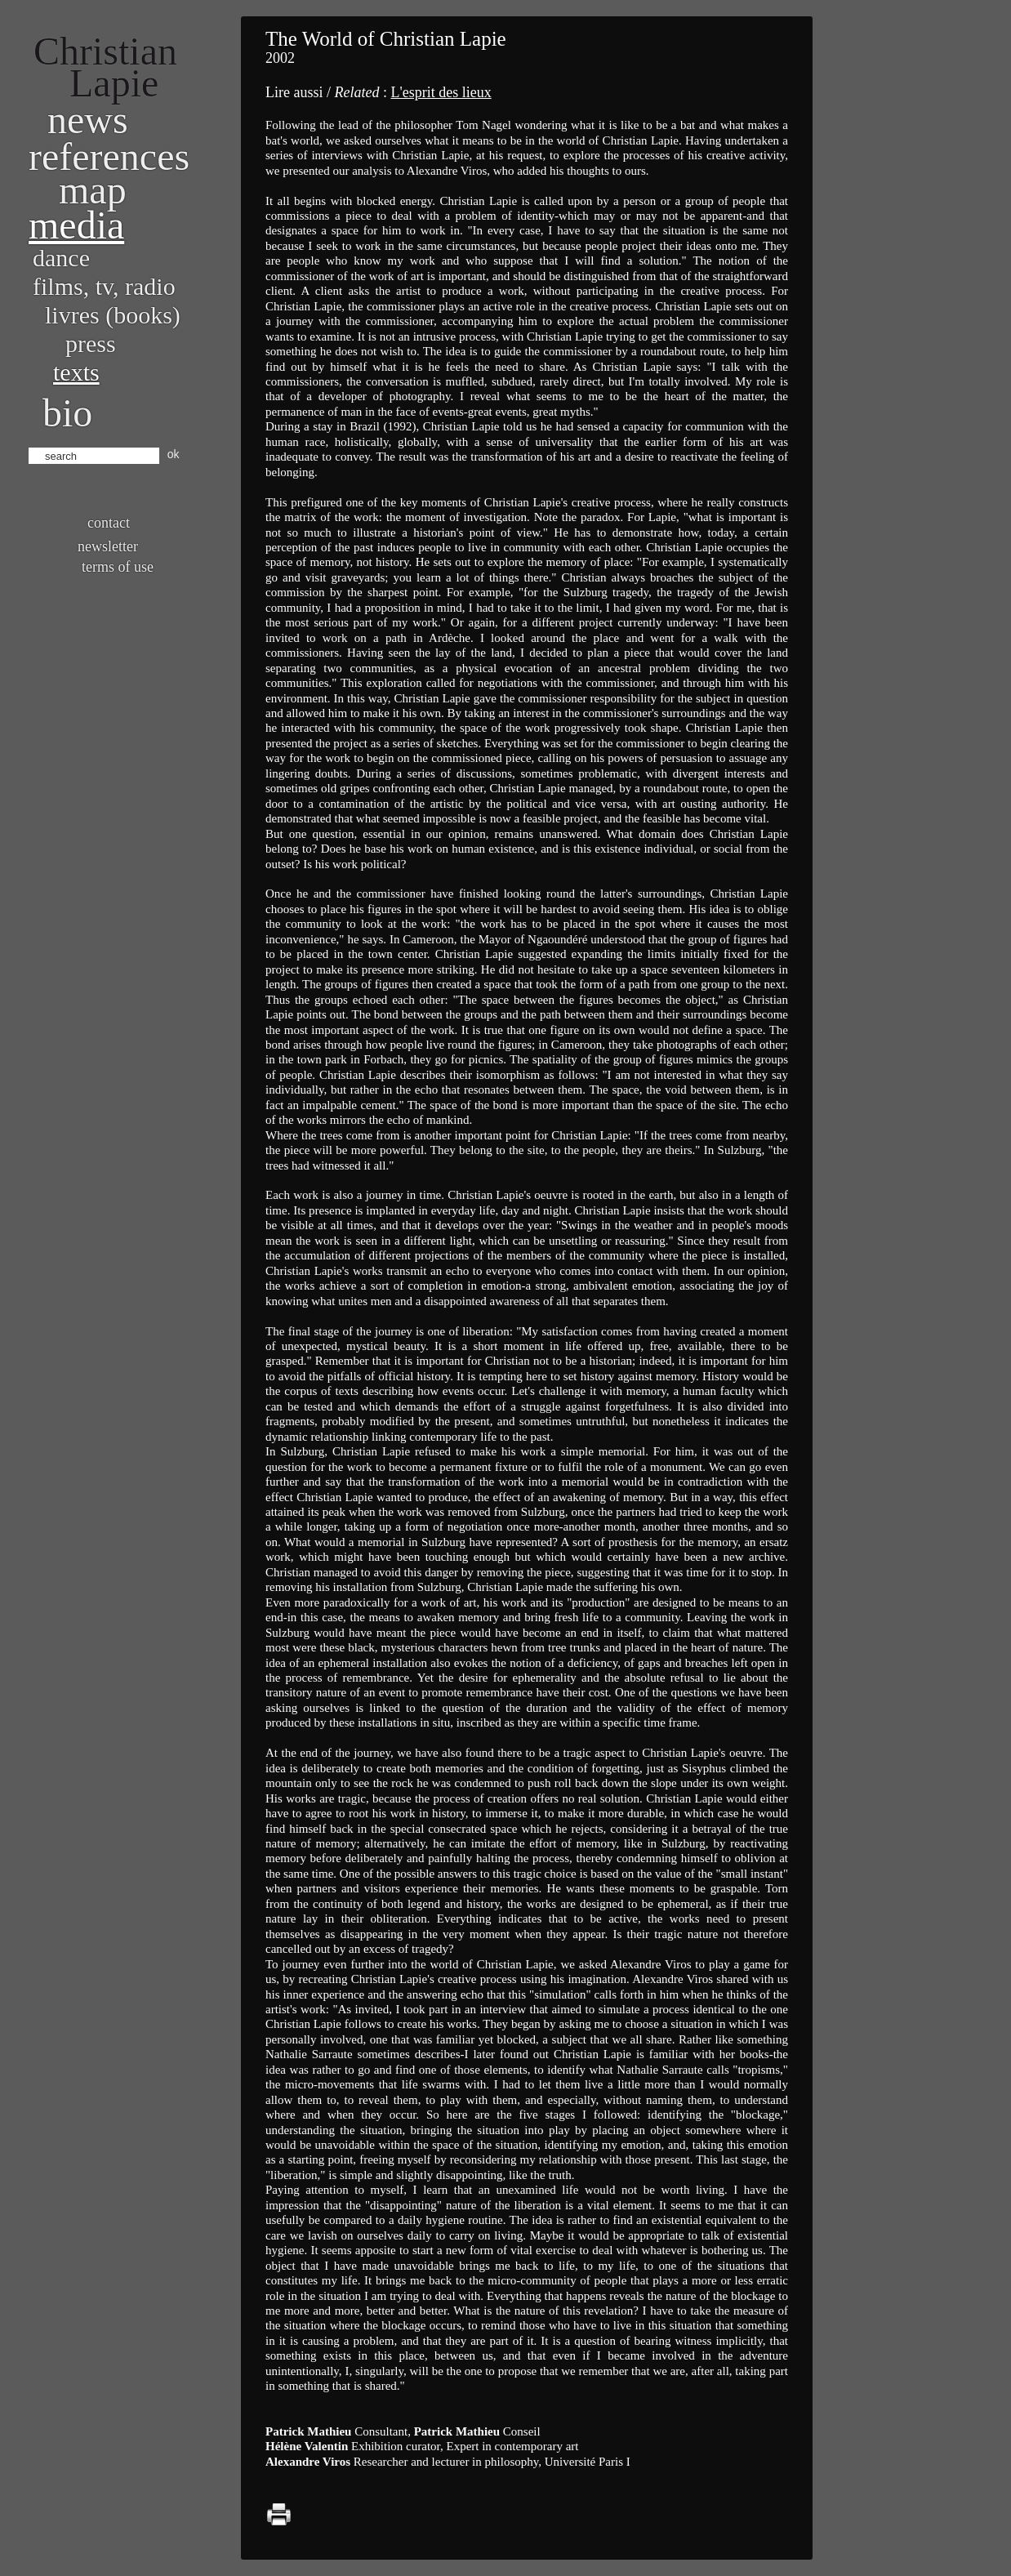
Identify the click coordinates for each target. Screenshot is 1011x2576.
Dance (61, 257)
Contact (108, 523)
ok (173, 454)
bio (67, 413)
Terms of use (118, 567)
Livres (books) (112, 314)
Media (76, 225)
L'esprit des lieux (440, 92)
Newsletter (108, 546)
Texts (76, 372)
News (87, 119)
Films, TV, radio (104, 286)
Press (90, 343)
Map (93, 190)
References (109, 156)
